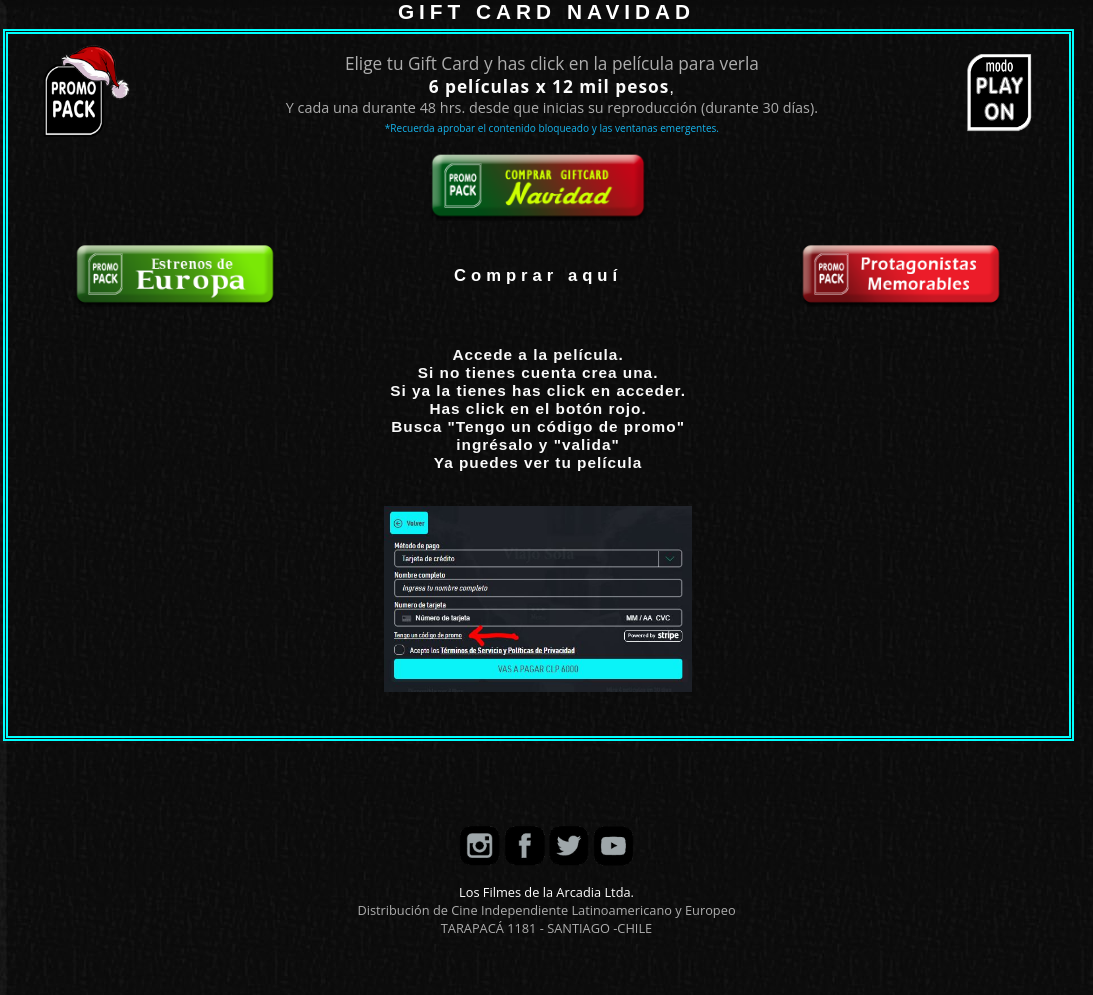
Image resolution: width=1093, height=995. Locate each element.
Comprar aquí (538, 275)
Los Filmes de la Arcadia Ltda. (546, 892)
